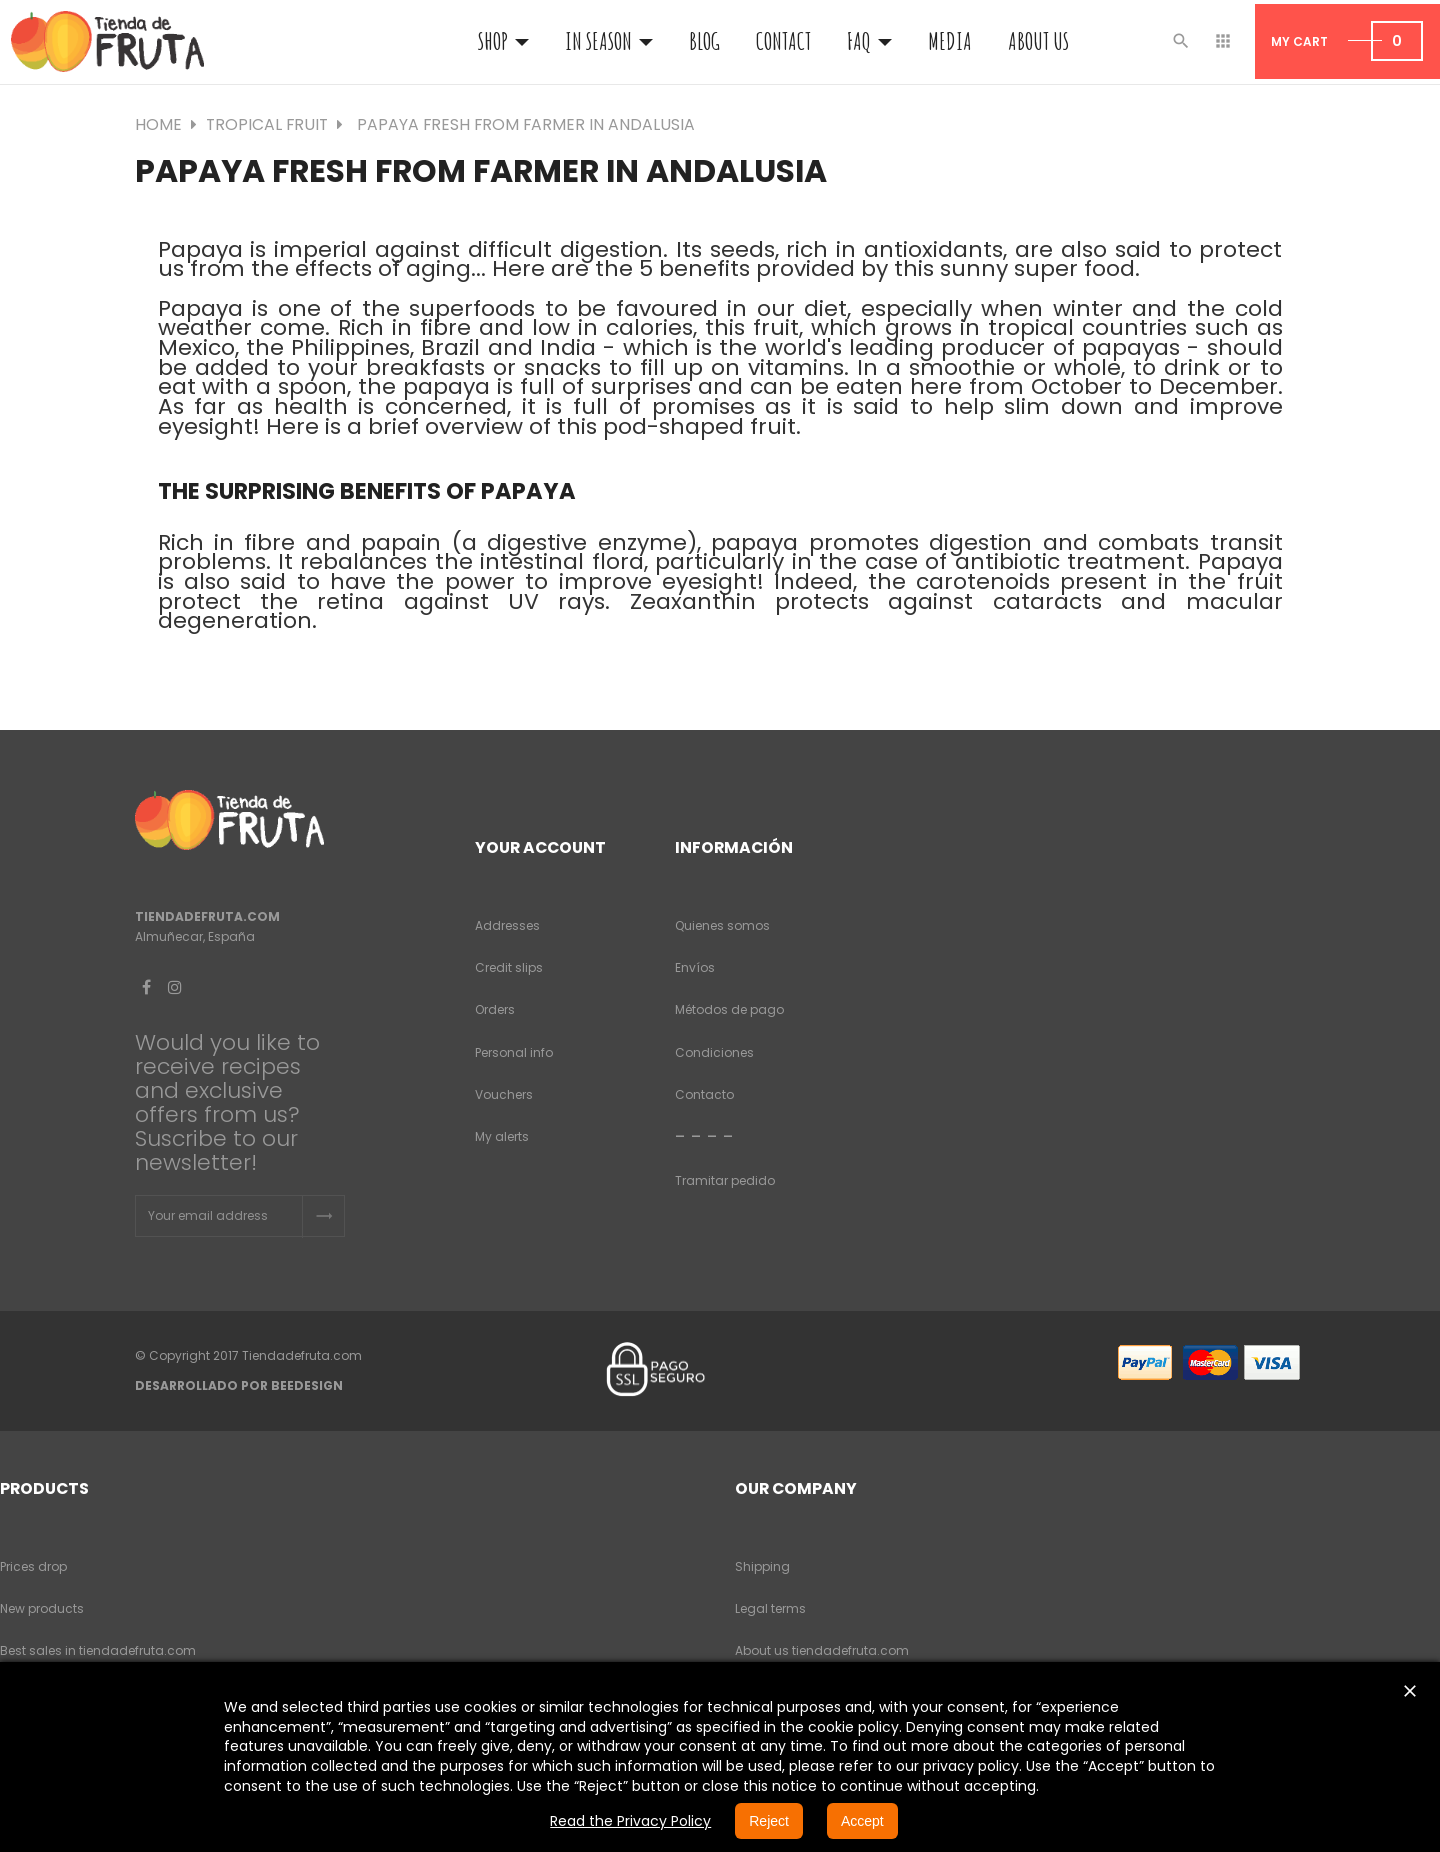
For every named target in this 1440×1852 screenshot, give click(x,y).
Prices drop (33, 1566)
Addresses (507, 925)
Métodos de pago (729, 1009)
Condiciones (714, 1052)
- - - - (704, 1136)
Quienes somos (722, 925)
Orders (495, 1009)
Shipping (762, 1566)
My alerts (502, 1136)
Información (734, 847)
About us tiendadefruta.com (822, 1650)
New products (42, 1608)
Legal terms (770, 1608)
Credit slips (509, 967)
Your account (540, 847)
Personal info (514, 1052)
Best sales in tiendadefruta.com (98, 1650)
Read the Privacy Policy (630, 1821)
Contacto (704, 1094)
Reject (769, 1821)
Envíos (695, 967)
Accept (862, 1821)
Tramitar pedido (725, 1180)
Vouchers (504, 1094)
